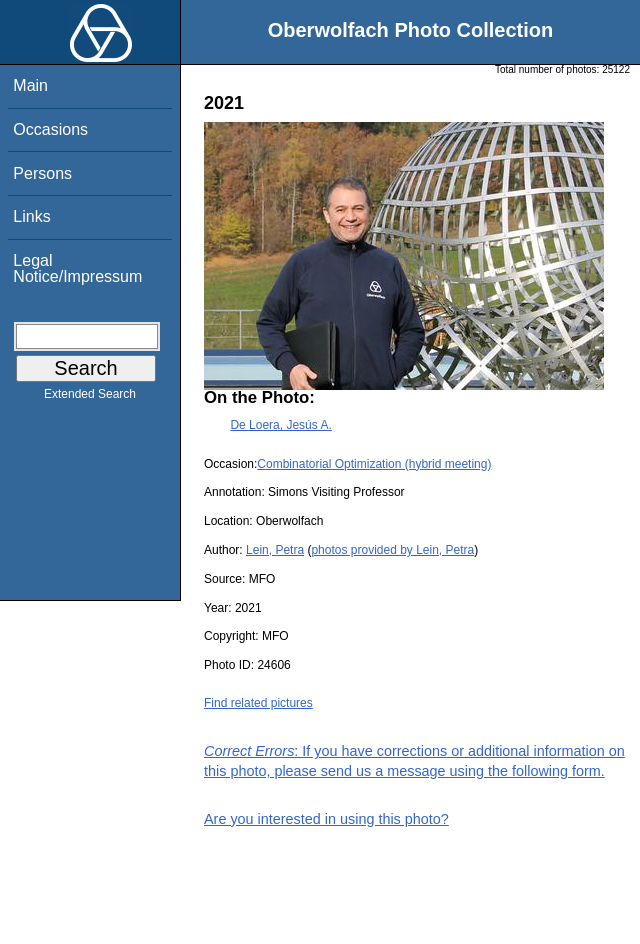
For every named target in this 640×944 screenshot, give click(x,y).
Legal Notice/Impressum (77, 268)
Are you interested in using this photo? (326, 819)
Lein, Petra (275, 550)
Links (31, 216)
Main (30, 85)
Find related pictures (258, 703)
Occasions (50, 129)
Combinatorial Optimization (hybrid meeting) (374, 464)
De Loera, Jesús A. (280, 425)
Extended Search (90, 398)
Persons (42, 173)
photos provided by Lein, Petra (392, 550)
